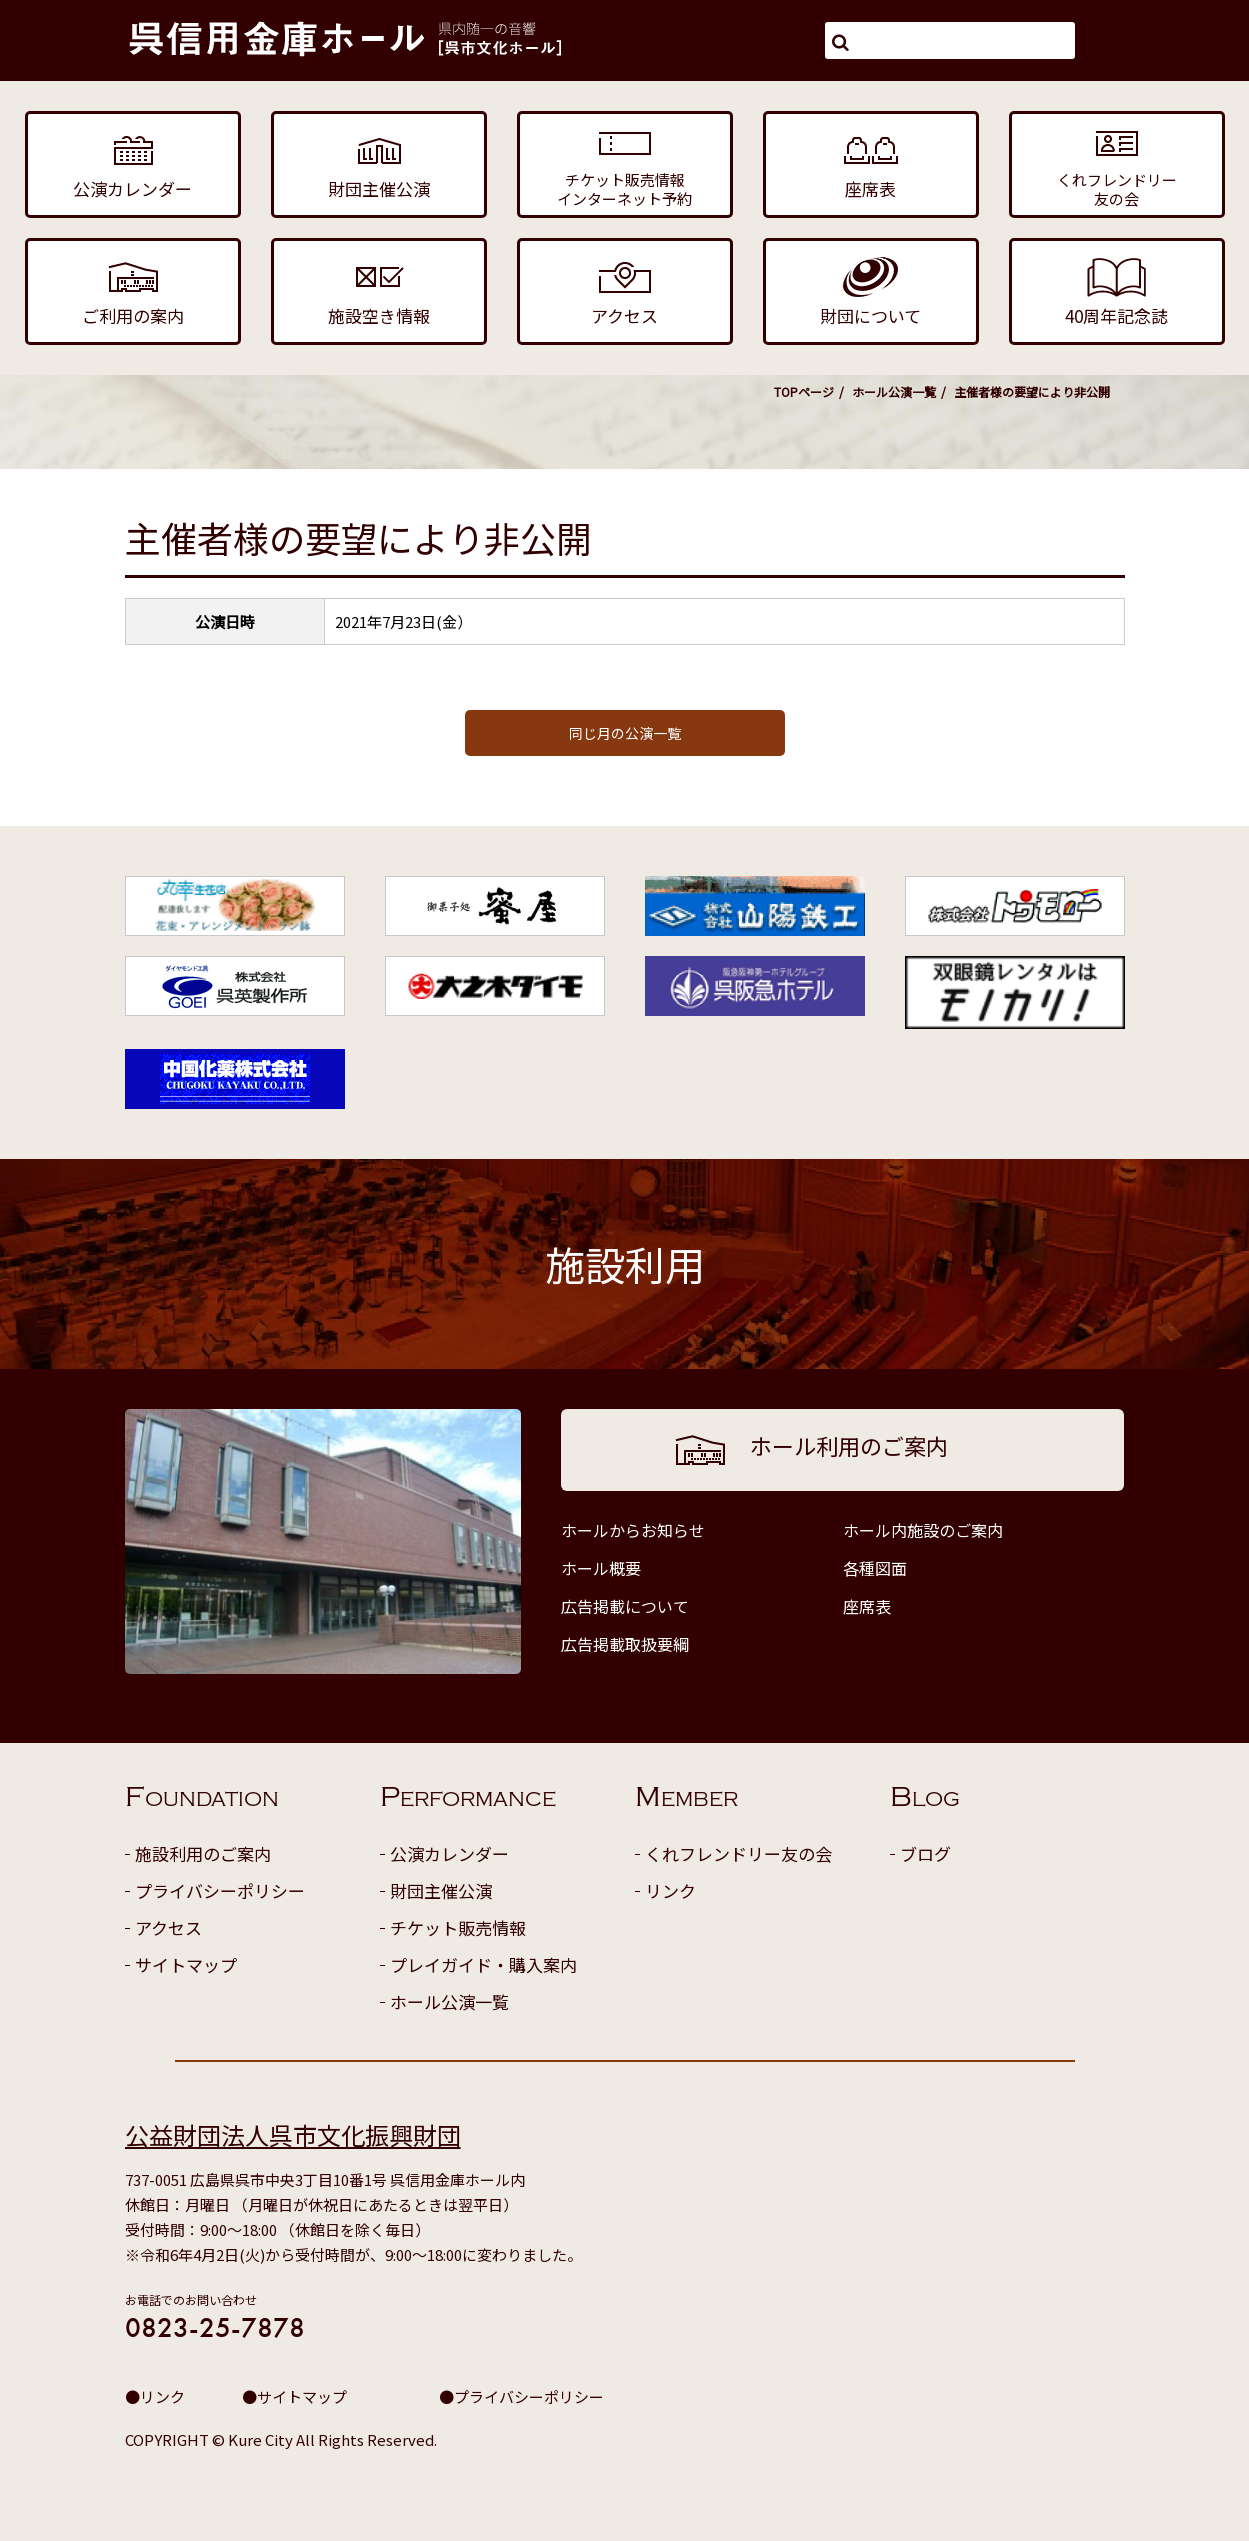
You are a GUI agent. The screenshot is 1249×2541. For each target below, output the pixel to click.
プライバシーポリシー (220, 1890)
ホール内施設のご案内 (923, 1530)
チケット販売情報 (458, 1927)
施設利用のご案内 (203, 1853)
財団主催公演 (441, 1890)
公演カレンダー (449, 1853)
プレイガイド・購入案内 (483, 1964)
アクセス (168, 1927)
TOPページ (804, 391)
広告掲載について (625, 1606)
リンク (670, 1890)
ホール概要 (601, 1568)
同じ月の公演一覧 (625, 733)
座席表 (867, 1606)
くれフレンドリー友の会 (738, 1853)
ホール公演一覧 (894, 391)
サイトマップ (186, 1964)
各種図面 (875, 1568)
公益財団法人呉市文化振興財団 (293, 2134)
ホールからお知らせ (633, 1530)
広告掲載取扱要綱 (625, 1644)
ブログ (925, 1853)
